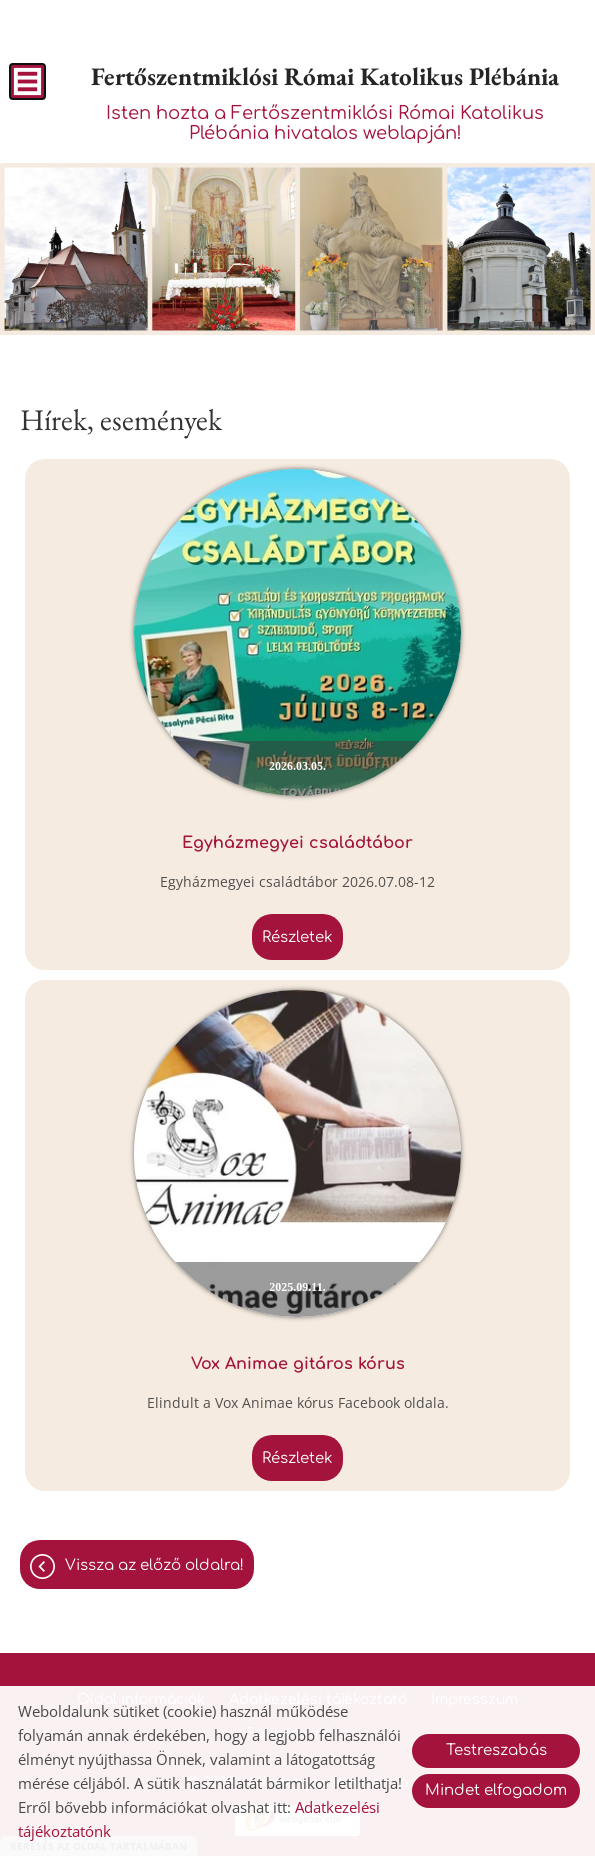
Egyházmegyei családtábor (297, 843)
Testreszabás (496, 1750)
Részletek (297, 937)
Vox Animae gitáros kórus (298, 1364)
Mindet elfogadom (496, 1790)
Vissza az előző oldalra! (154, 1565)
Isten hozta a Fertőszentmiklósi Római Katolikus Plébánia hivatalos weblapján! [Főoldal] (325, 101)
